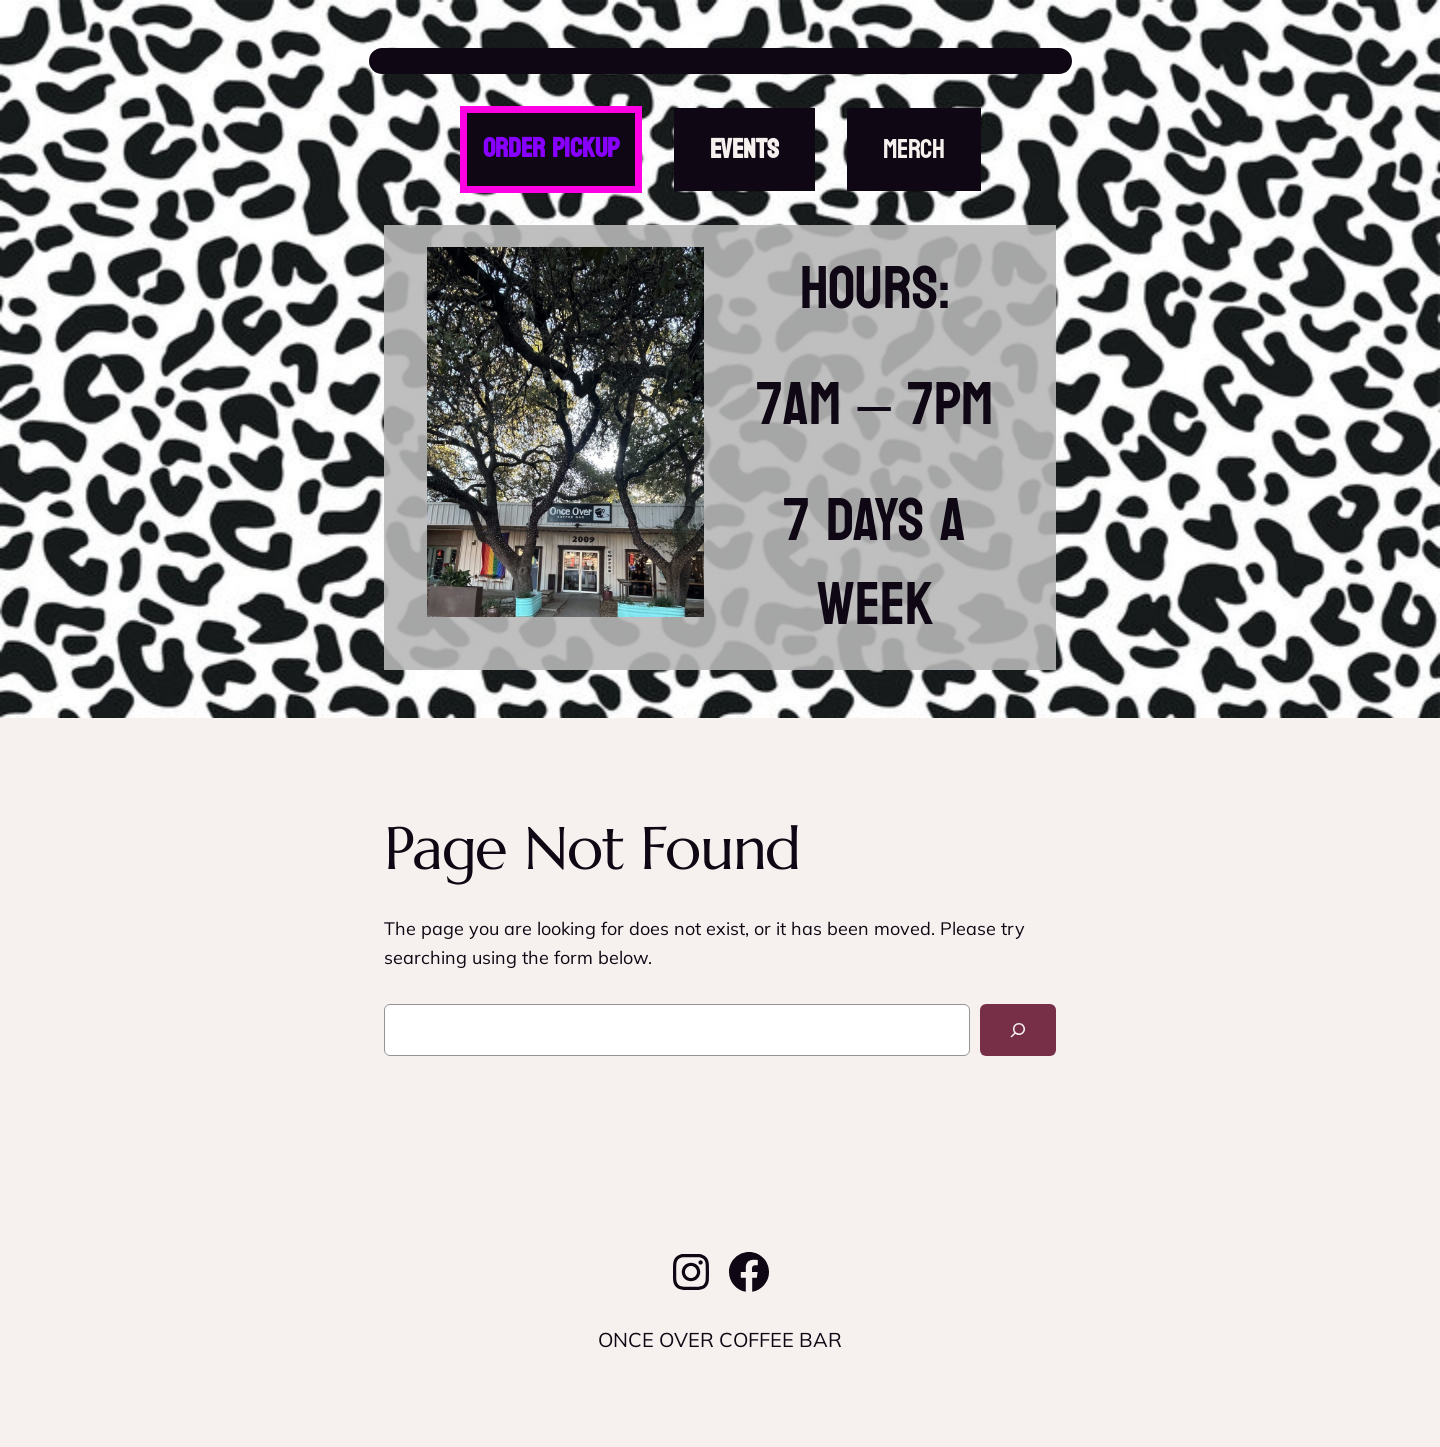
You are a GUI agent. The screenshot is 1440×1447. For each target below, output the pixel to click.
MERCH (914, 149)
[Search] (1018, 1030)
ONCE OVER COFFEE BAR (720, 60)
